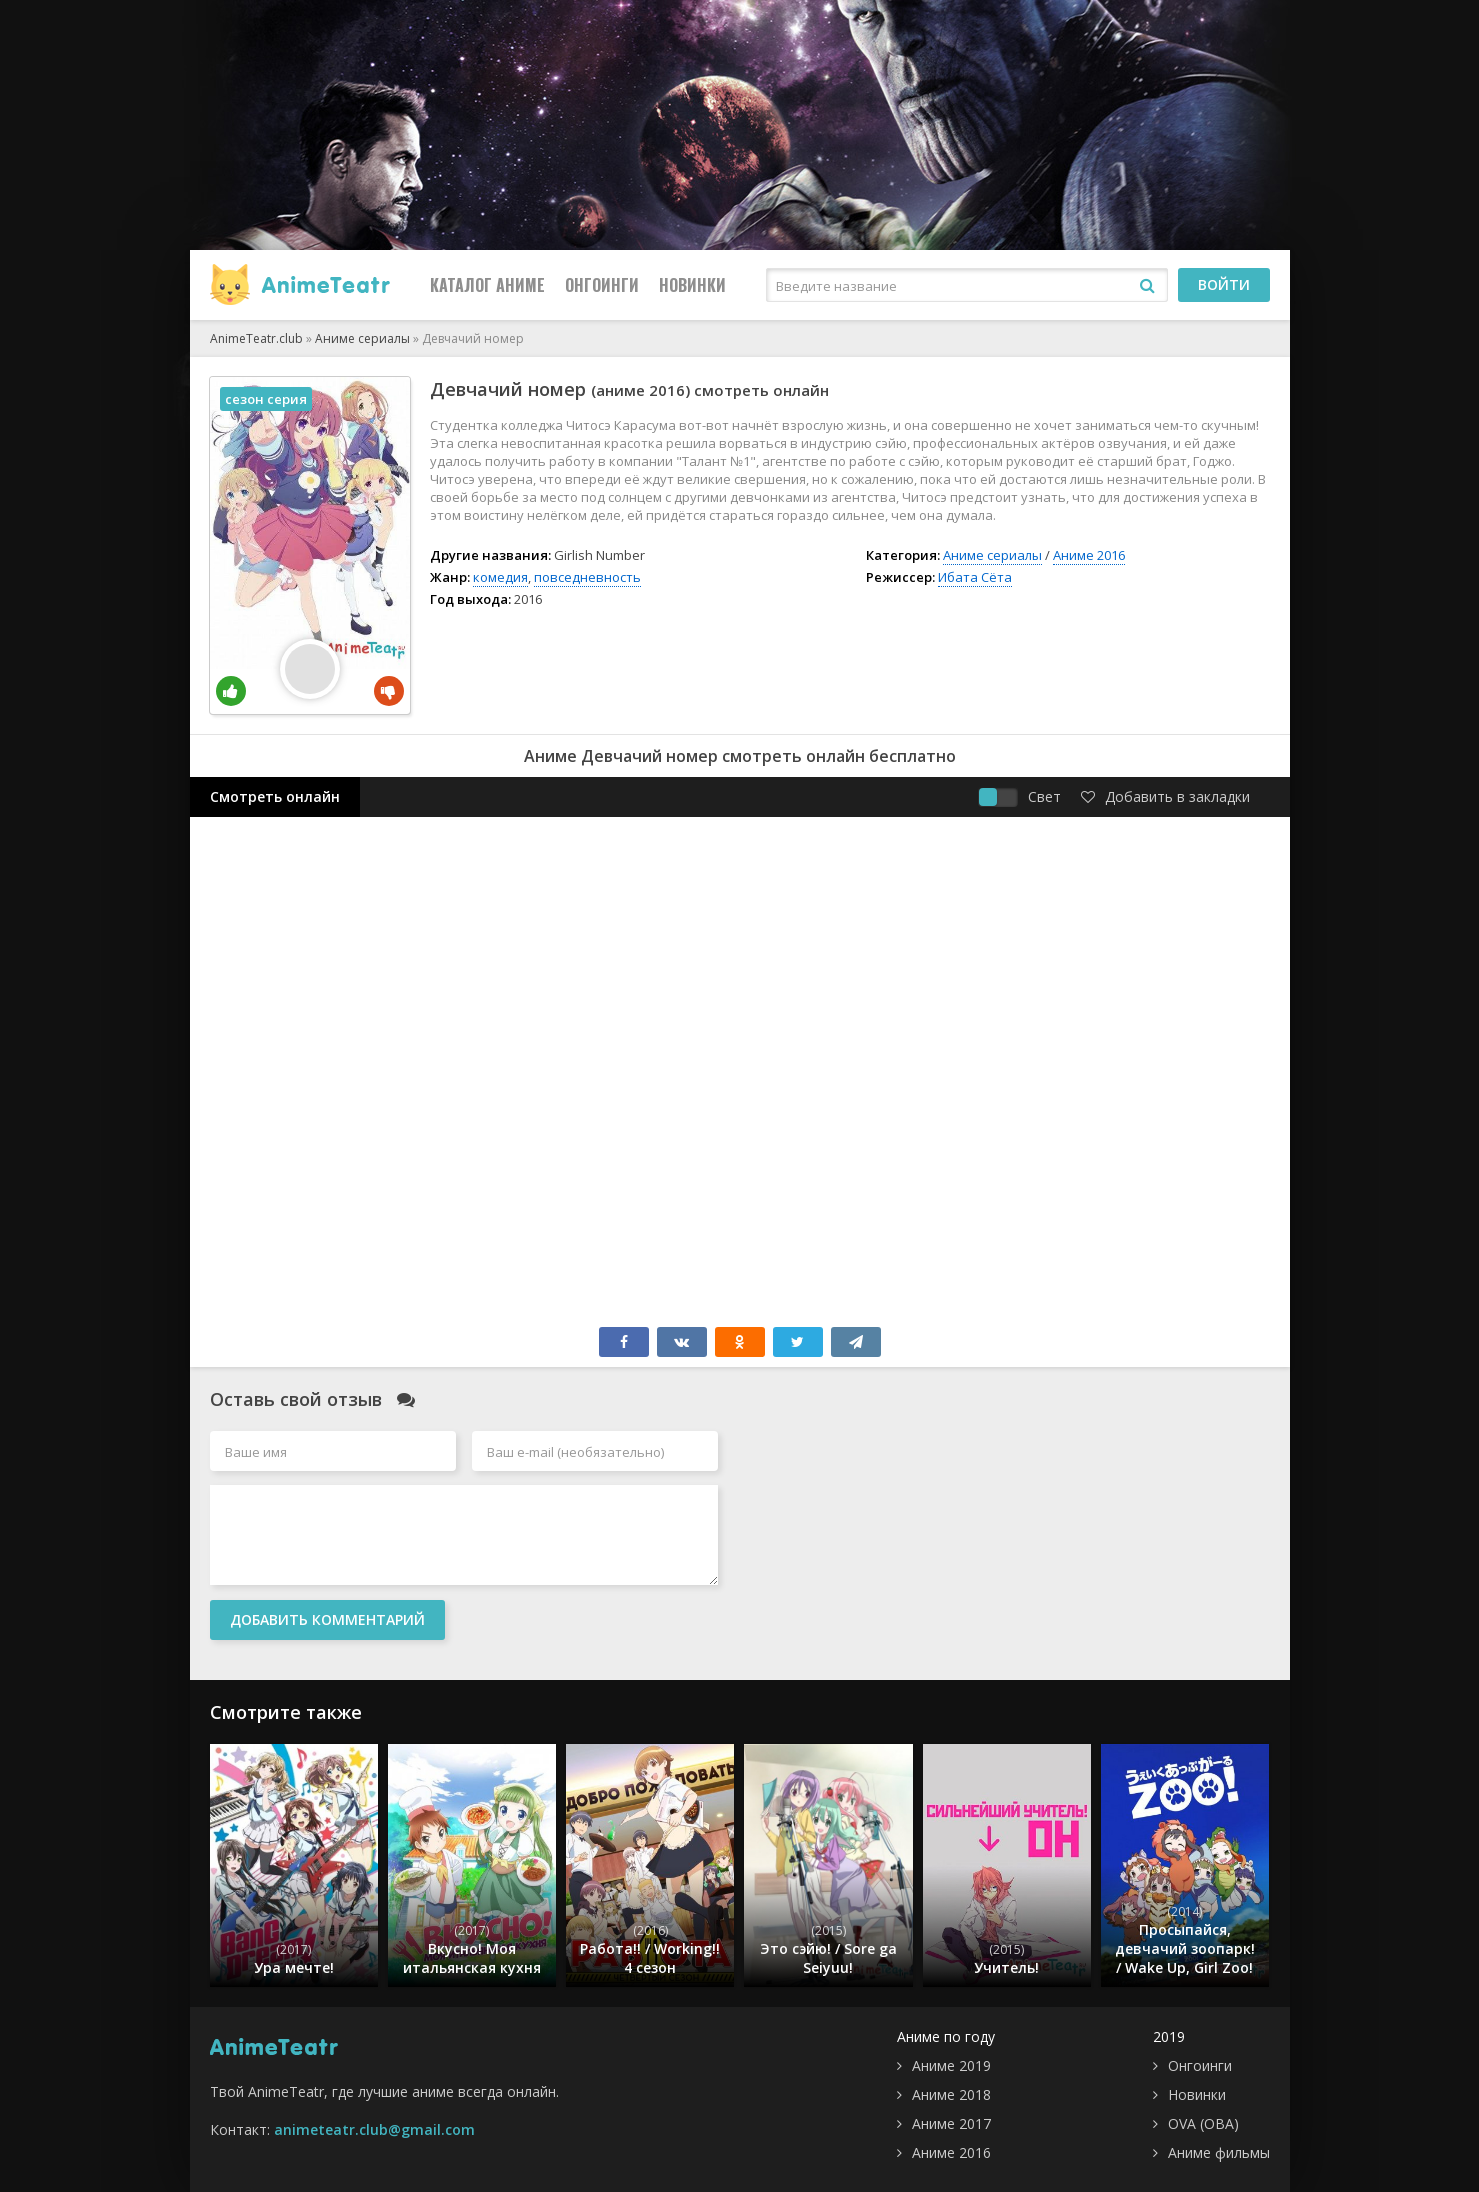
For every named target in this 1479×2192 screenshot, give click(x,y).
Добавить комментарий (327, 1619)
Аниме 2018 (951, 2094)
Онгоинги (602, 285)
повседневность (587, 577)
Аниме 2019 (951, 2065)
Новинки (692, 285)
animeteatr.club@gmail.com (374, 2129)
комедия (500, 577)
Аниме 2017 (951, 2123)
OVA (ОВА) (1203, 2123)
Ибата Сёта (975, 577)
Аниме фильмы (1219, 2152)
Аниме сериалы (992, 555)
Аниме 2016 (1089, 555)
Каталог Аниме (487, 285)
